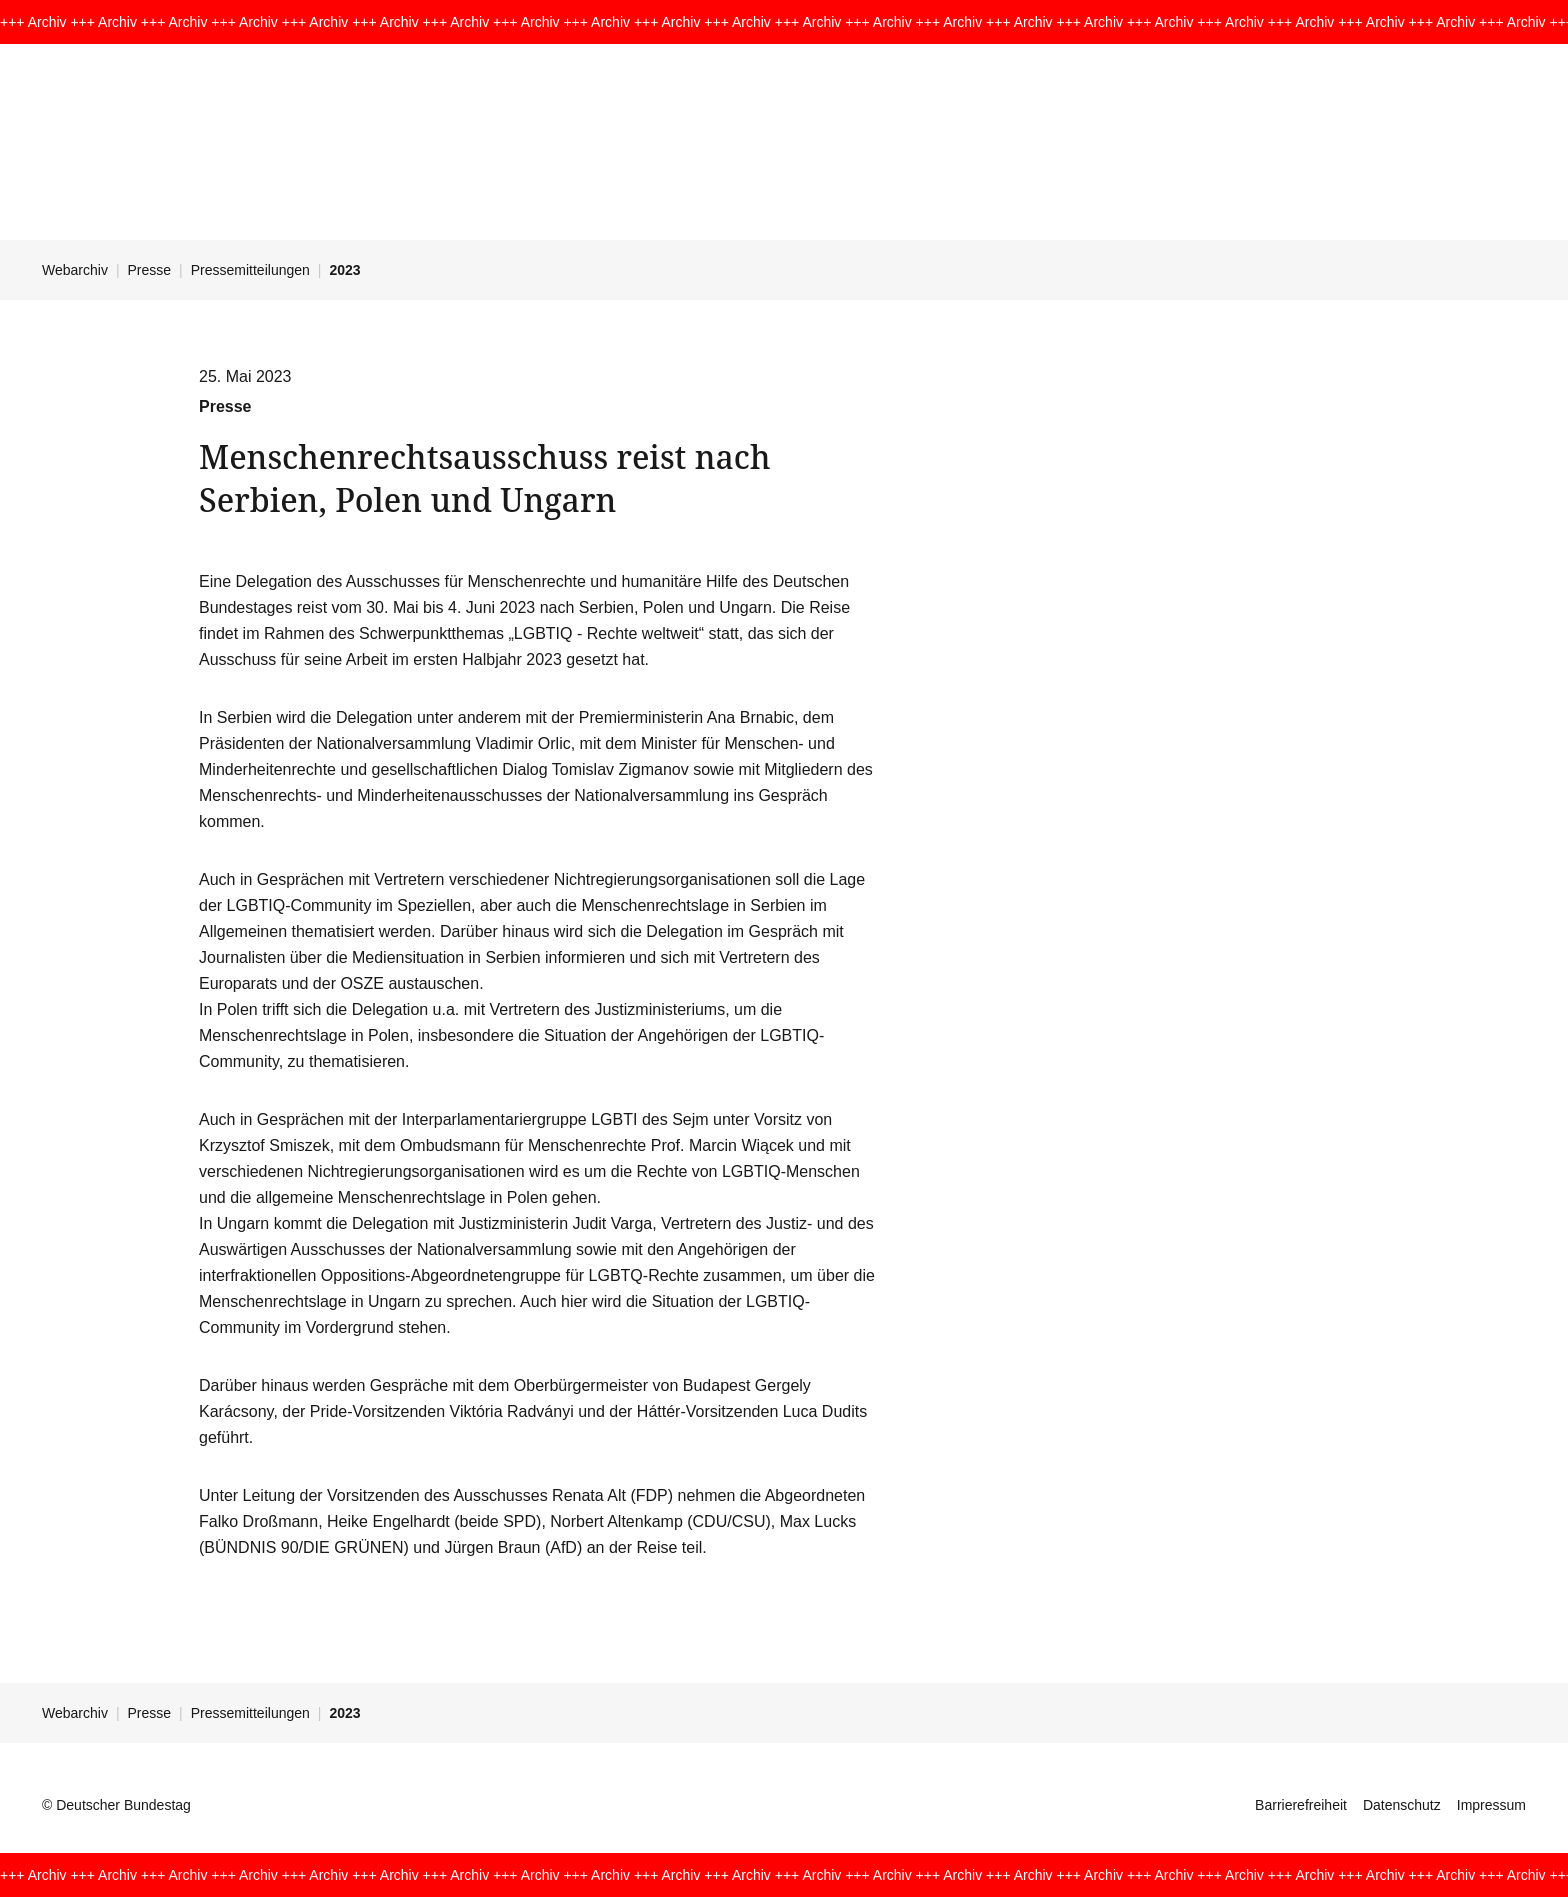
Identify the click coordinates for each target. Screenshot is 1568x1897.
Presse (150, 270)
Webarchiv (75, 270)
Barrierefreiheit (1301, 1805)
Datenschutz (1402, 1805)
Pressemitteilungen (250, 270)
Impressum (1491, 1805)
